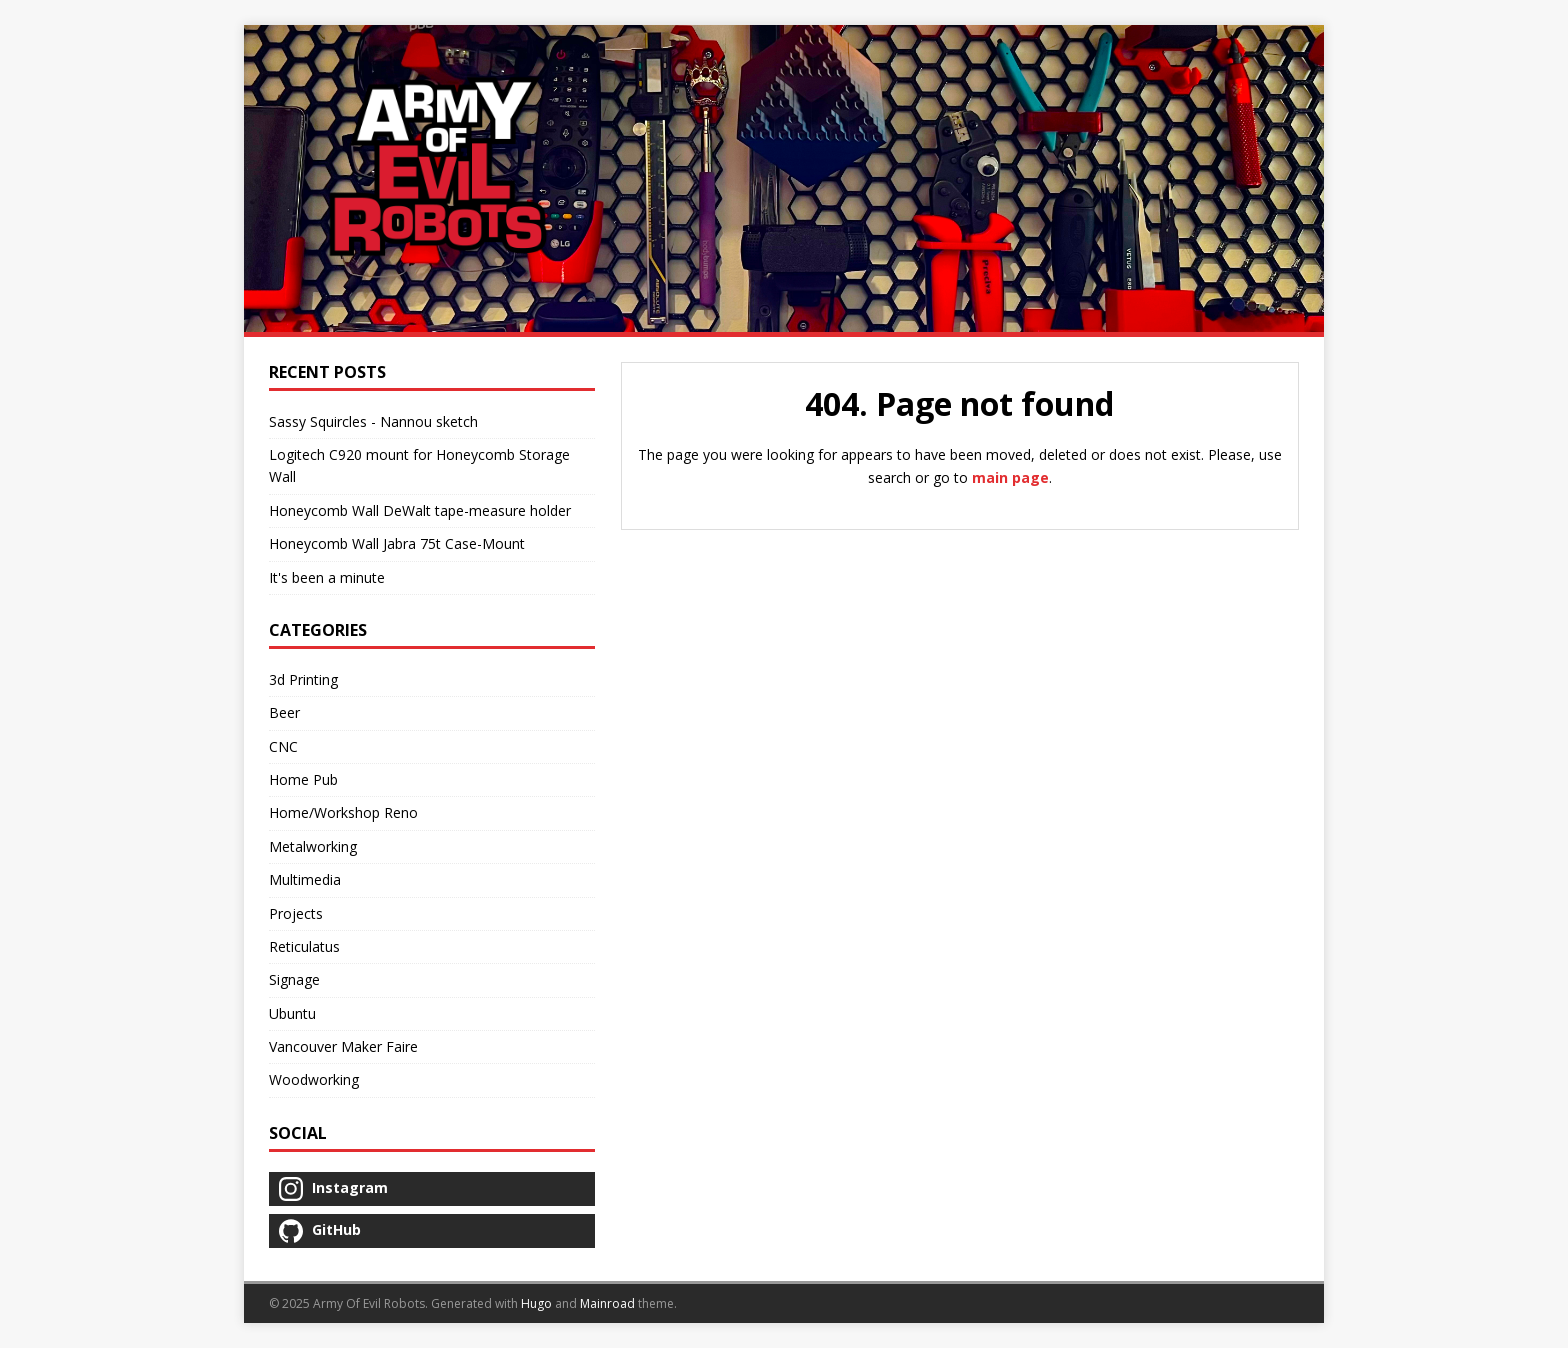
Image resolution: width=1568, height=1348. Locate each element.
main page (1010, 477)
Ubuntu (292, 1013)
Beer (284, 712)
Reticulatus (304, 946)
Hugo (536, 1303)
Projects (296, 913)
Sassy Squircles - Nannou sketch (373, 421)
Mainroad (607, 1303)
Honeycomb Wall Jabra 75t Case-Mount (397, 543)
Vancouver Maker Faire (343, 1046)
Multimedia (305, 879)
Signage (294, 979)
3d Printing (303, 679)
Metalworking (313, 846)
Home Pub (303, 779)
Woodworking (314, 1079)
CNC (283, 746)
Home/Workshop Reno (343, 812)
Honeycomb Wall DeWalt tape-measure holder (420, 510)
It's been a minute (327, 577)
